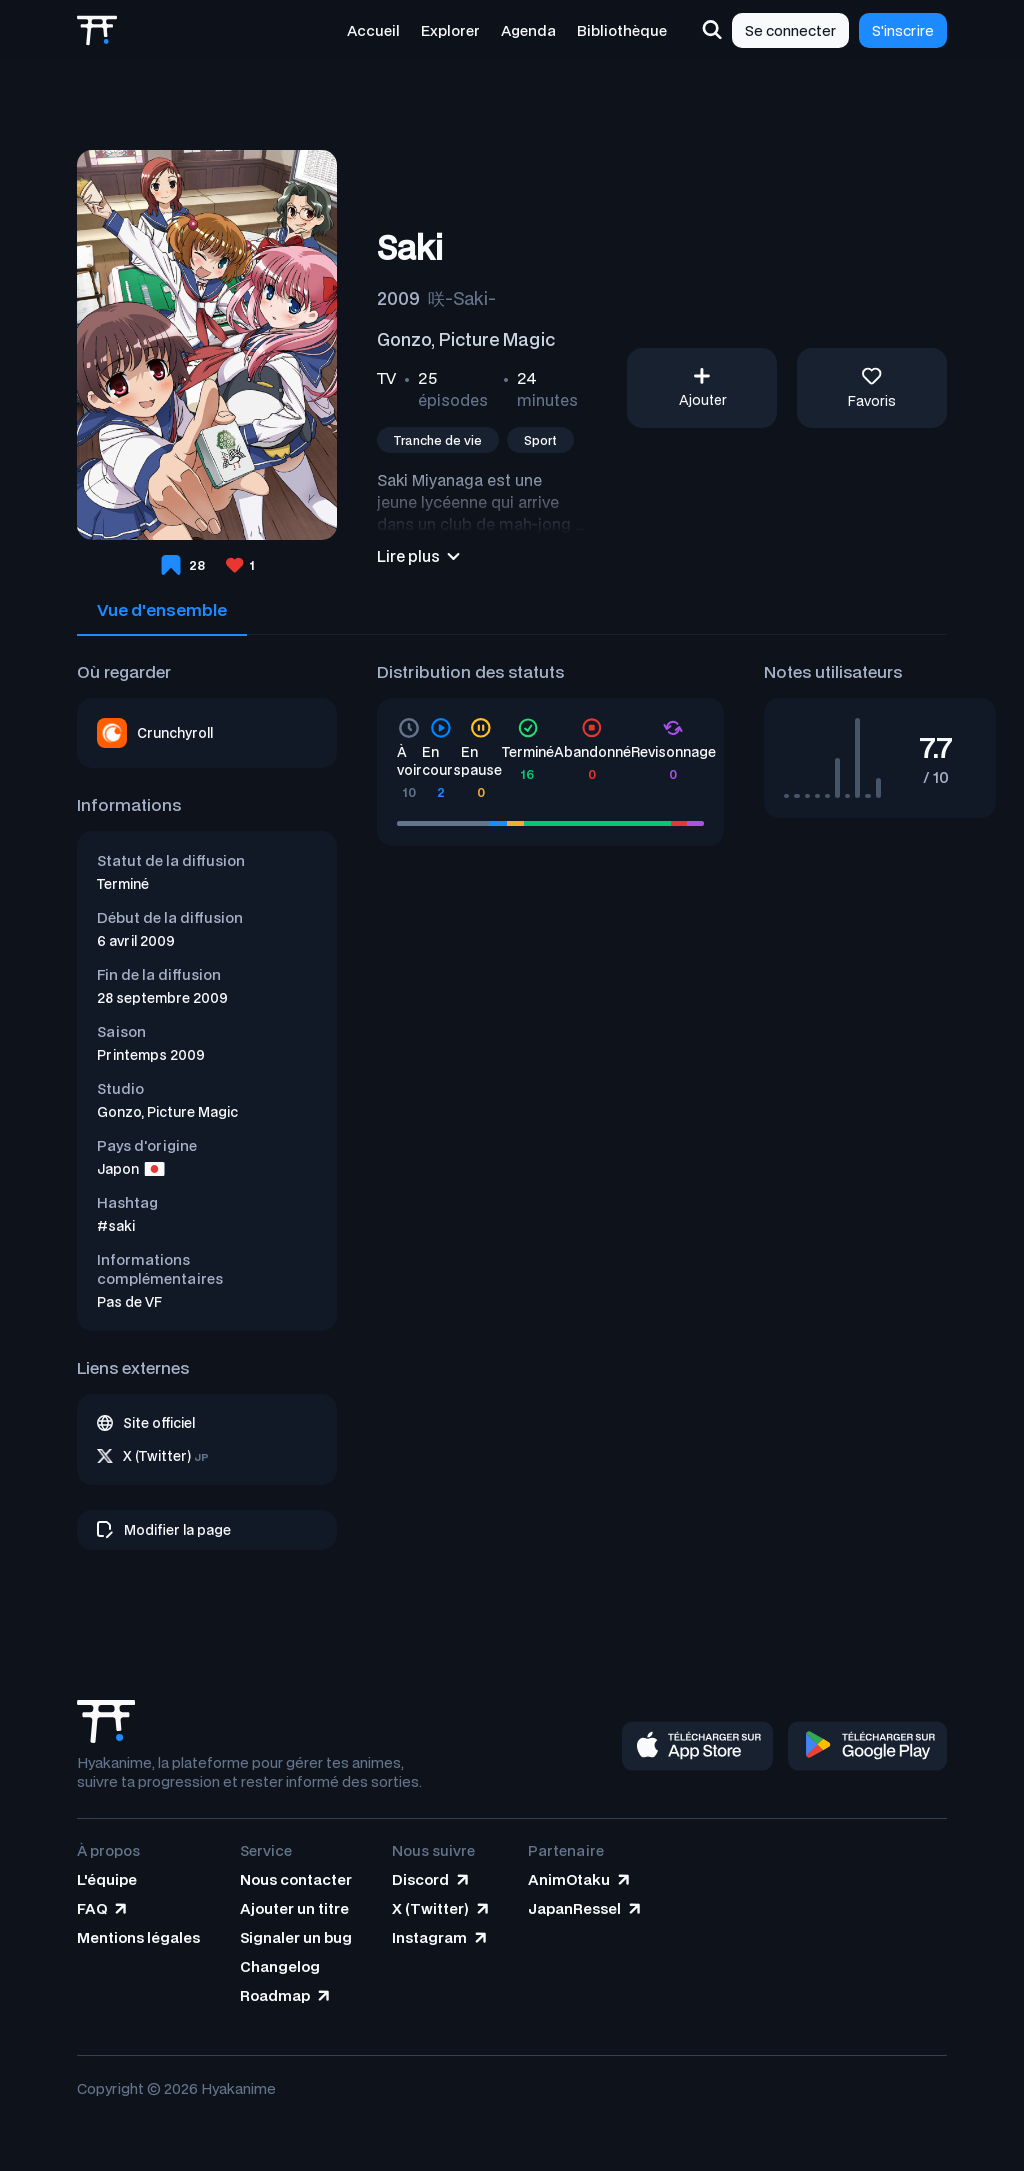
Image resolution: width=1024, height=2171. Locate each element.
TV (386, 378)
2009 (398, 298)
